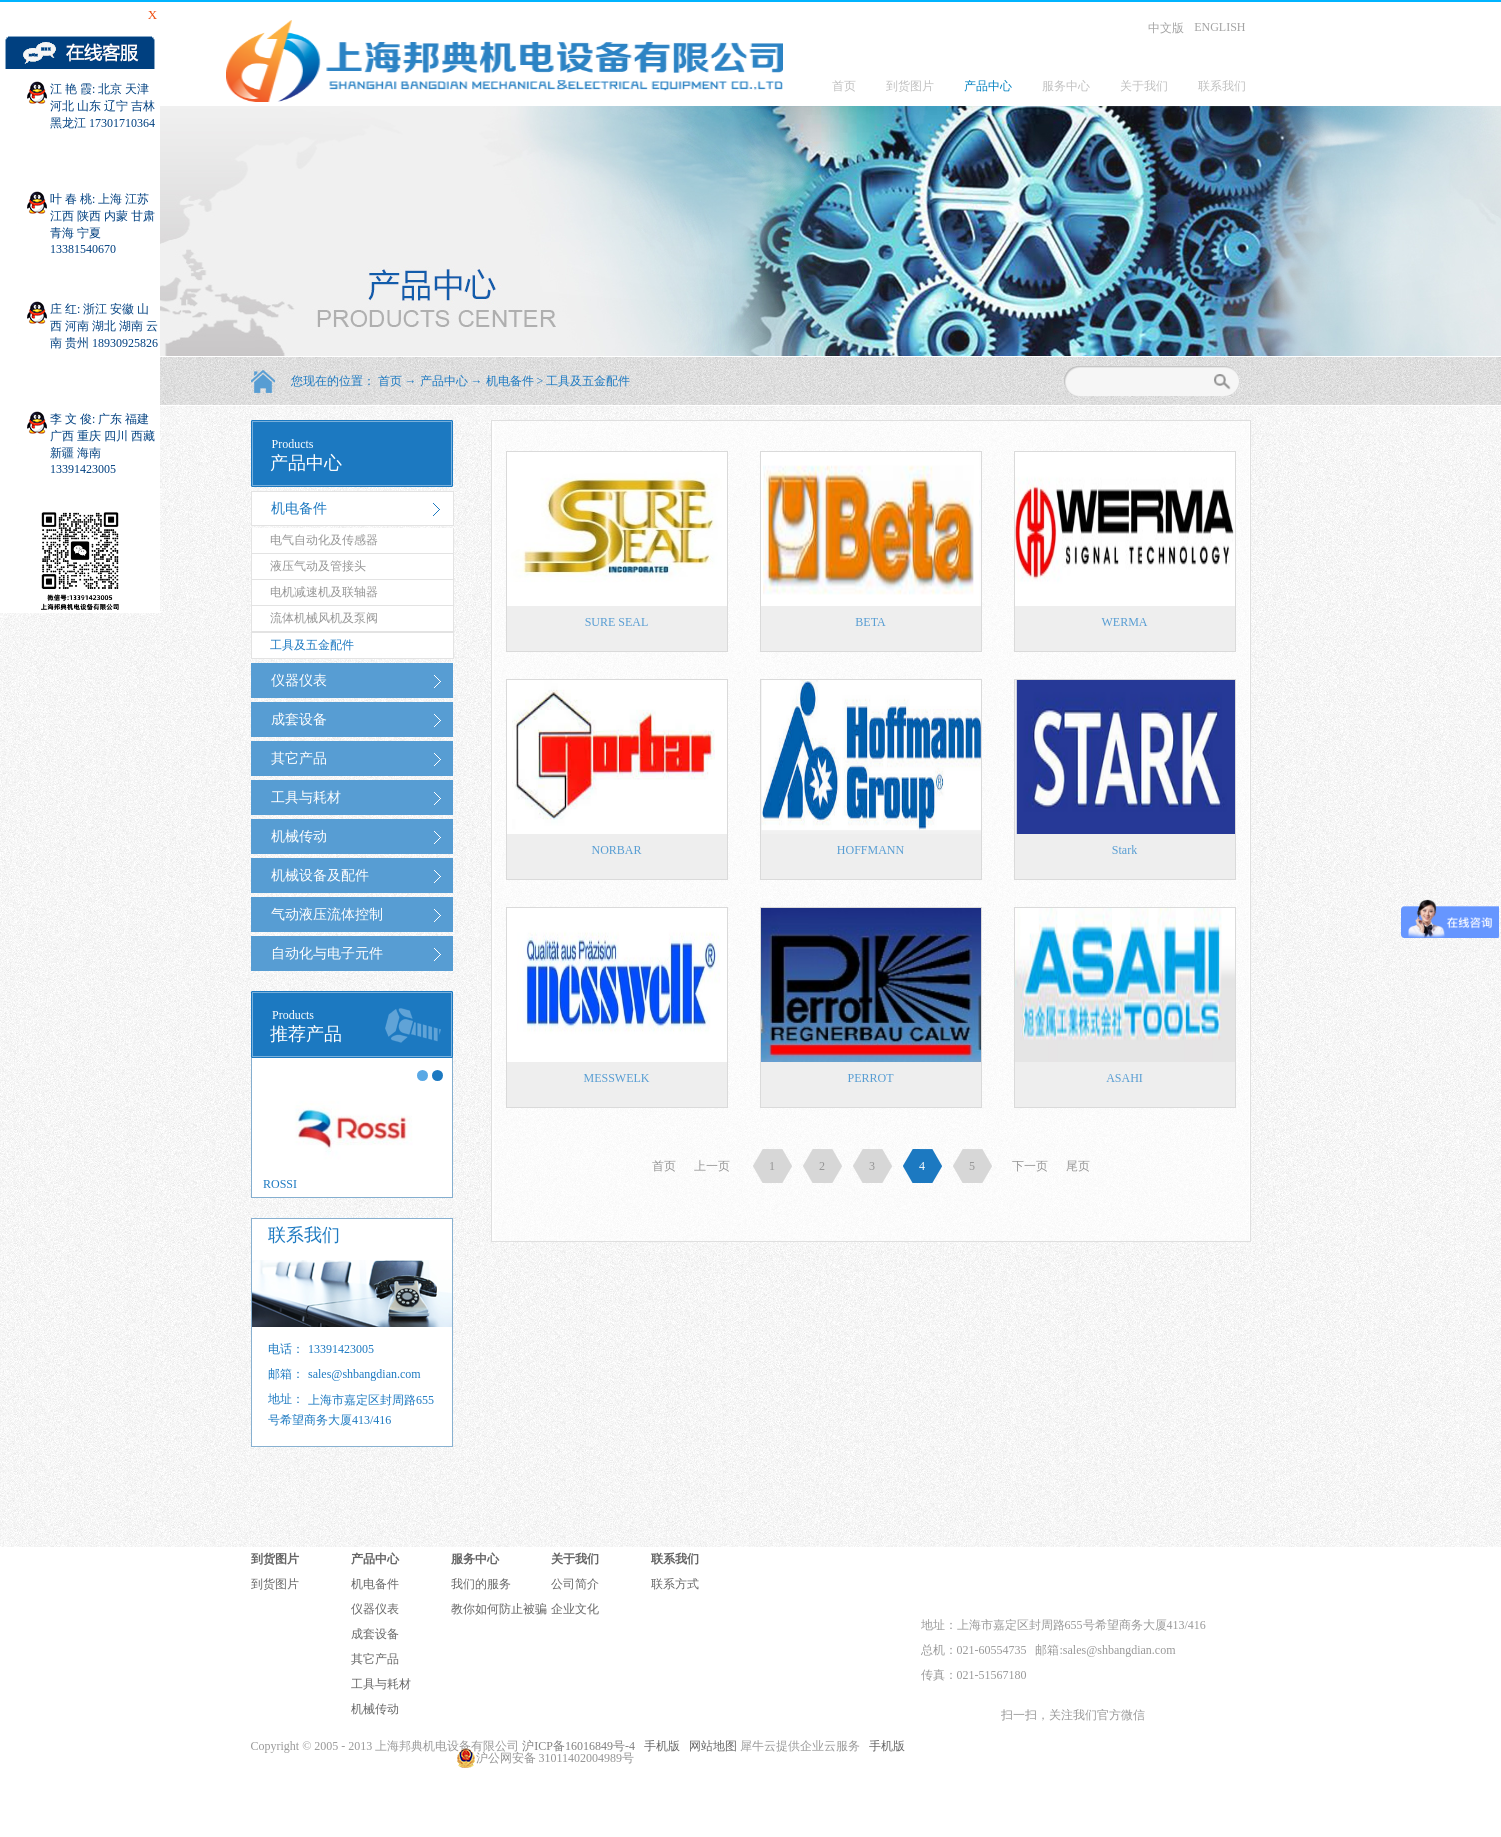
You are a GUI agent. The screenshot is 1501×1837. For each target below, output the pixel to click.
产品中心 (444, 381)
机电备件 (510, 381)
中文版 (1166, 28)
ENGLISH (1219, 27)
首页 (844, 86)
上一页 (712, 1166)
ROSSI (280, 1184)
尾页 (1078, 1166)
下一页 (1030, 1166)
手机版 (659, 1746)
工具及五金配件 (588, 381)
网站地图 (710, 1746)
